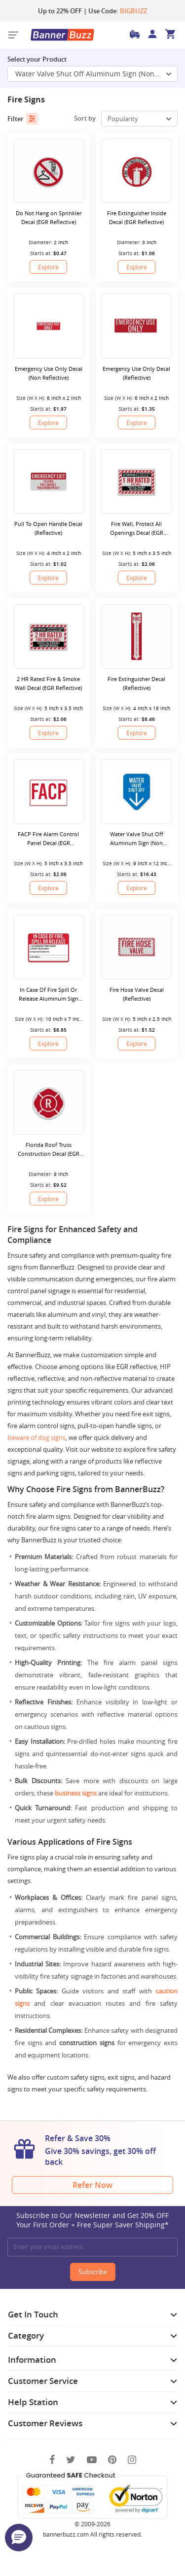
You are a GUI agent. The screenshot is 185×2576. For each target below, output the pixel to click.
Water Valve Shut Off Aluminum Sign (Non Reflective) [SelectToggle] (96, 73)
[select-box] (139, 119)
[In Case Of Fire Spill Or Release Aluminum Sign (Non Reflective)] (48, 946)
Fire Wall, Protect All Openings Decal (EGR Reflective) (136, 528)
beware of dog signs (36, 1437)
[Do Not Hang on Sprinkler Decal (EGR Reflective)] (48, 170)
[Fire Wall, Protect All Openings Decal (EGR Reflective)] (137, 481)
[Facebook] (52, 2459)
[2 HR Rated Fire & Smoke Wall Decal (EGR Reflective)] (48, 636)
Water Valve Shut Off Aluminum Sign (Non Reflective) (136, 839)
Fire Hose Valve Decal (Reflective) (137, 994)
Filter (22, 119)
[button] (19, 2537)
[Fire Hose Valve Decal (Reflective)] (137, 946)
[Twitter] (70, 2459)
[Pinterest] (112, 2459)
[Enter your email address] (92, 2247)
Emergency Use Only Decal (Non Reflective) (48, 373)
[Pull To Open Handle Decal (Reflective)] (48, 481)
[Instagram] (132, 2459)
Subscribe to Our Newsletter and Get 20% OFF (92, 2220)
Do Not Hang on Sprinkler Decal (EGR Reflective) (48, 217)
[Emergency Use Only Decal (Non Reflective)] (48, 325)
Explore (48, 267)
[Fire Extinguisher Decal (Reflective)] (137, 636)
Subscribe (92, 2271)
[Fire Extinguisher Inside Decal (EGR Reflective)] (137, 170)
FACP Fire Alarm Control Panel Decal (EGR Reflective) (48, 839)
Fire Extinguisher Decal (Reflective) (136, 683)
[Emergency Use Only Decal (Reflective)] (137, 325)
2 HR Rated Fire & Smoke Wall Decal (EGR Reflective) (48, 683)
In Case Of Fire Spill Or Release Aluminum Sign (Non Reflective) (48, 994)
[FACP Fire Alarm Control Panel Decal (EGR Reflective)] (48, 791)
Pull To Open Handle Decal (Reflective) (48, 528)
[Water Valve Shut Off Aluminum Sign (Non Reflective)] (137, 791)
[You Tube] (92, 2459)
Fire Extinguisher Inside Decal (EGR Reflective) (136, 217)
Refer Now (92, 2185)
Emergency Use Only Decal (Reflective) (136, 373)
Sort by (85, 118)
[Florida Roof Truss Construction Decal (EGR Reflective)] (48, 1102)
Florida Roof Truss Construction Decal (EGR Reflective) (48, 1149)
